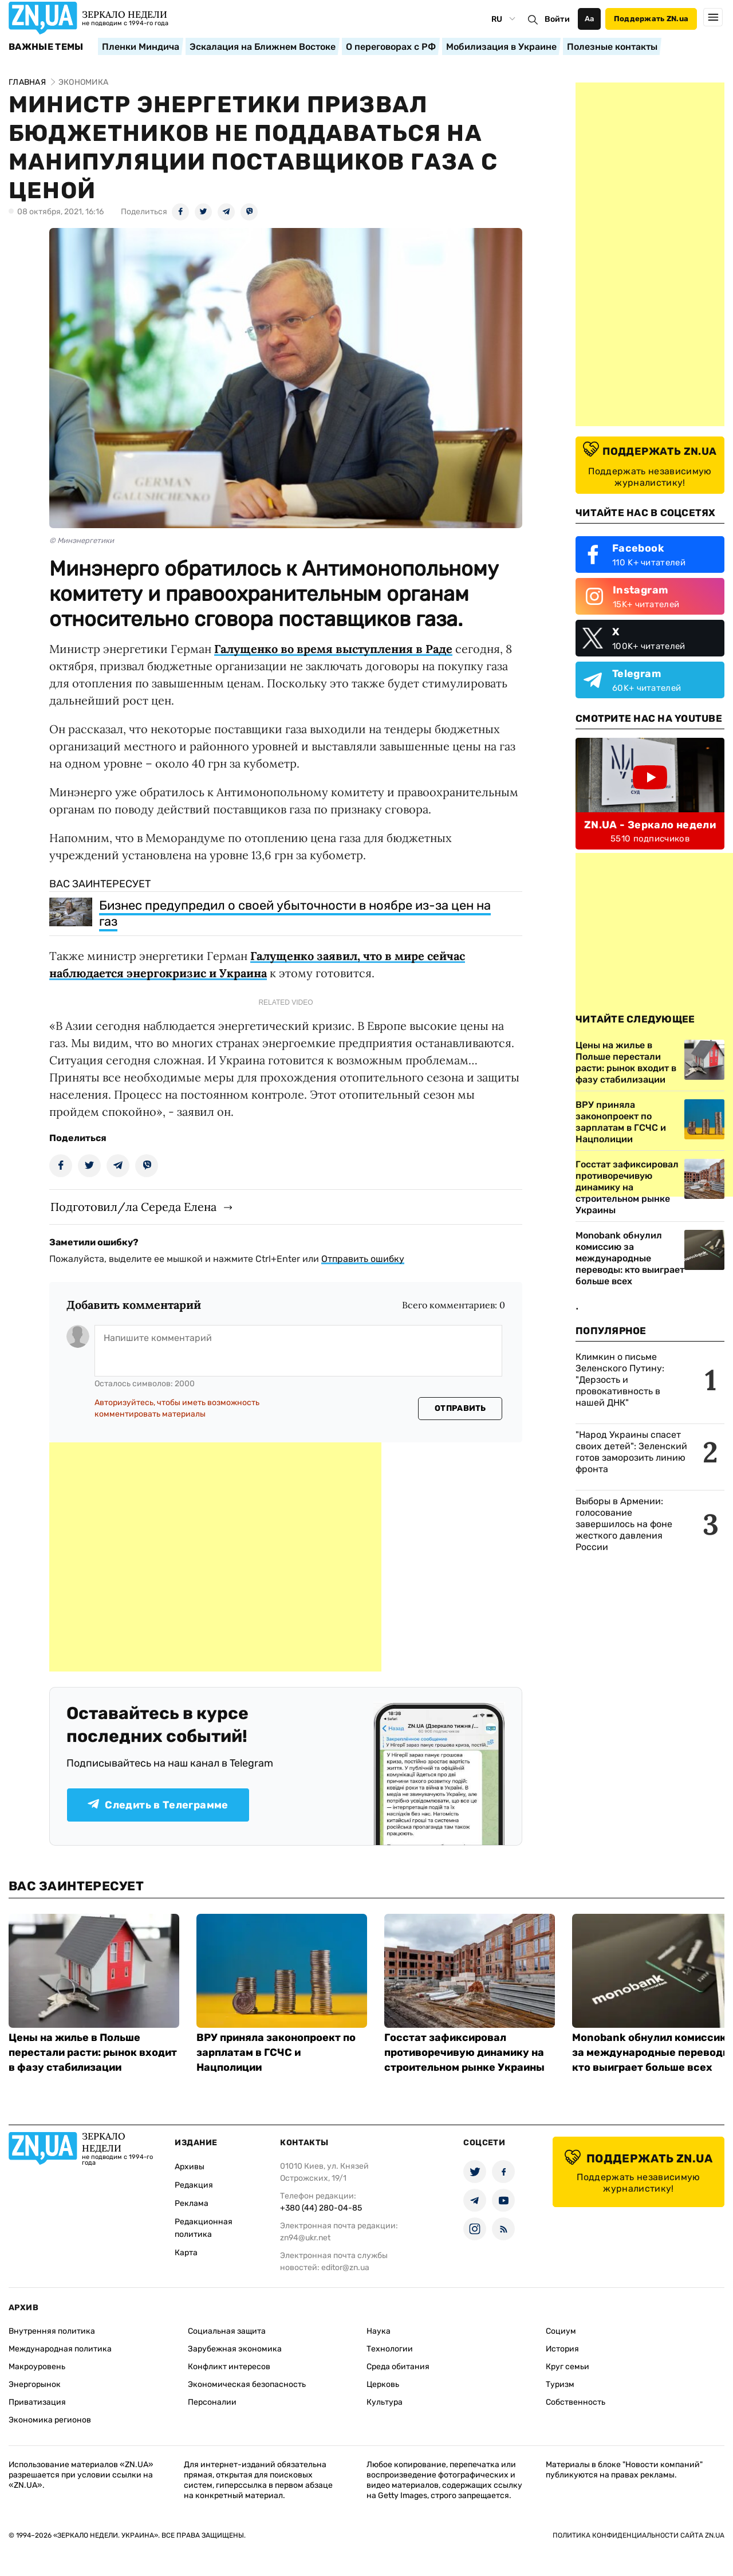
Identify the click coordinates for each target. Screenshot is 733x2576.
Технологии (389, 2349)
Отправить (460, 1408)
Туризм (560, 2384)
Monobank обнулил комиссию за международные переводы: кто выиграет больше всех (630, 1258)
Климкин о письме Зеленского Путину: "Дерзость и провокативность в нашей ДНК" (620, 1379)
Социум (561, 2331)
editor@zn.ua (345, 2267)
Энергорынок (35, 2384)
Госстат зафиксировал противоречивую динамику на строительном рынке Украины (464, 2052)
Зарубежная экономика (235, 2349)
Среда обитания (397, 2367)
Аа (589, 18)
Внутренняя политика (52, 2331)
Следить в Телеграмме (158, 1805)
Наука (378, 2331)
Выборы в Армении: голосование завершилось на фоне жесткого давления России (624, 1524)
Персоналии (212, 2402)
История (562, 2349)
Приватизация (37, 2402)
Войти (557, 19)
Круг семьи (567, 2367)
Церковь (382, 2384)
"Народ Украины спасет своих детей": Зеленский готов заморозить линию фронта (631, 1451)
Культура (384, 2402)
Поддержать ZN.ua (651, 18)
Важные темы (46, 47)
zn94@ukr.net (305, 2238)
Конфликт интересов (229, 2367)
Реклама (191, 2203)
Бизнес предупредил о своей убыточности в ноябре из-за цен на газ (295, 913)
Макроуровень (37, 2367)
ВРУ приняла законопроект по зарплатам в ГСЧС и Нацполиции (276, 2052)
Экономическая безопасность (247, 2384)
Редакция (194, 2185)
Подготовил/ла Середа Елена (133, 1206)
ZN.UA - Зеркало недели (650, 825)
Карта (186, 2253)
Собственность (575, 2402)
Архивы (189, 2167)
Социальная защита (227, 2331)
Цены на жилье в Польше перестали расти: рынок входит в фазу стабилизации (93, 2052)
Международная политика (60, 2349)
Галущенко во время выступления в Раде (333, 649)
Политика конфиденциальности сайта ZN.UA (638, 2535)
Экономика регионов (50, 2420)
